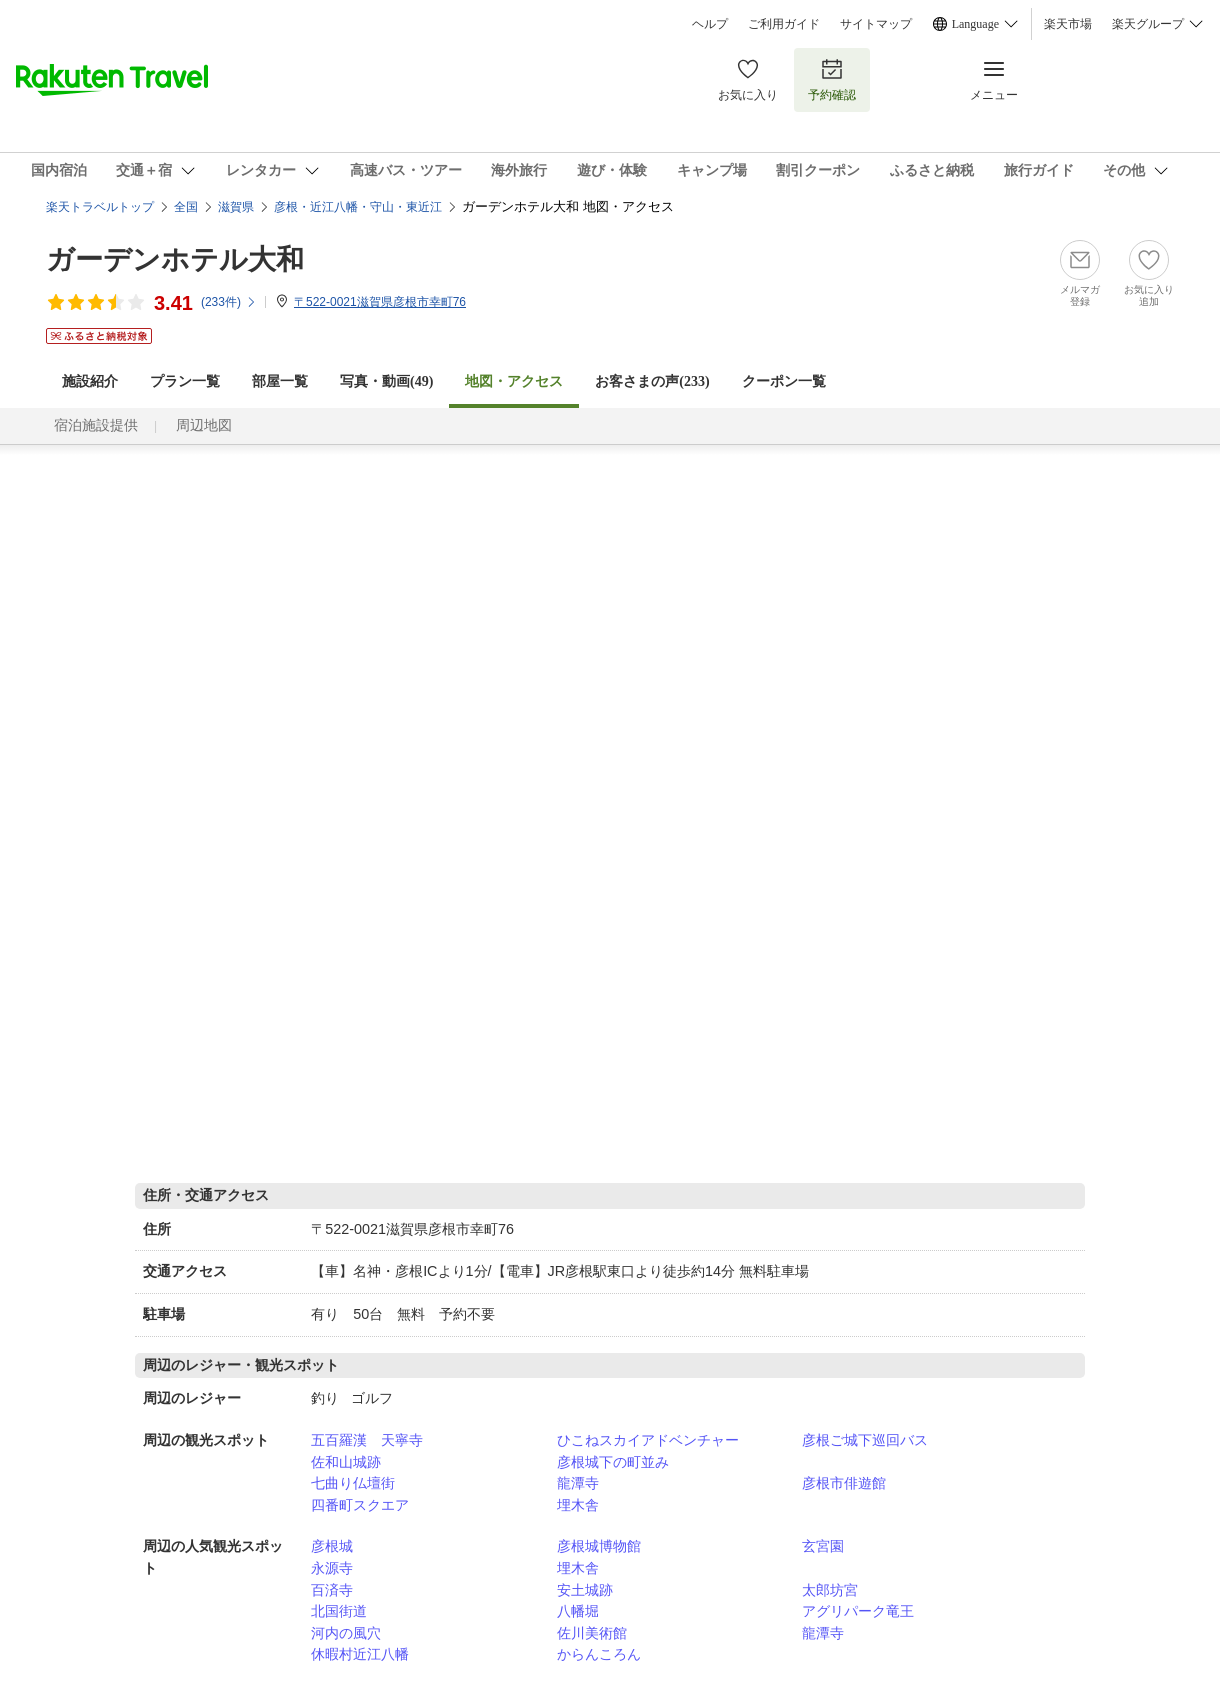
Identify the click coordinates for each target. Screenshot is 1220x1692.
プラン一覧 (185, 381)
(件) (229, 302)
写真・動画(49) (386, 381)
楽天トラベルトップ (100, 207)
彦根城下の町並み (613, 1462)
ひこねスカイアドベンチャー (648, 1440)
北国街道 (339, 1611)
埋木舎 (578, 1505)
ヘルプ (710, 24)
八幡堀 (578, 1611)
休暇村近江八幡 (360, 1654)
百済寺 (332, 1590)
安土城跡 (585, 1590)
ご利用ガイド (784, 24)
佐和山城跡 (346, 1462)
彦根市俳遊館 (844, 1483)
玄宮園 (823, 1546)
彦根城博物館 (599, 1546)
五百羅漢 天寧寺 (367, 1440)
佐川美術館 (592, 1633)
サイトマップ (876, 24)
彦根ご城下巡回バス (865, 1440)
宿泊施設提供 (96, 425)
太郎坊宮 (830, 1590)
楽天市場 (1068, 24)
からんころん (599, 1654)
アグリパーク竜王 (858, 1611)
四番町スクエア (360, 1505)
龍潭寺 (578, 1483)
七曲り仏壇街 (353, 1483)
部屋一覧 (280, 381)
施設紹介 (90, 381)
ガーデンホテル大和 (175, 259)
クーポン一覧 (784, 381)
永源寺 (332, 1568)
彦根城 (332, 1546)
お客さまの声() (652, 381)
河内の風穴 (346, 1633)
